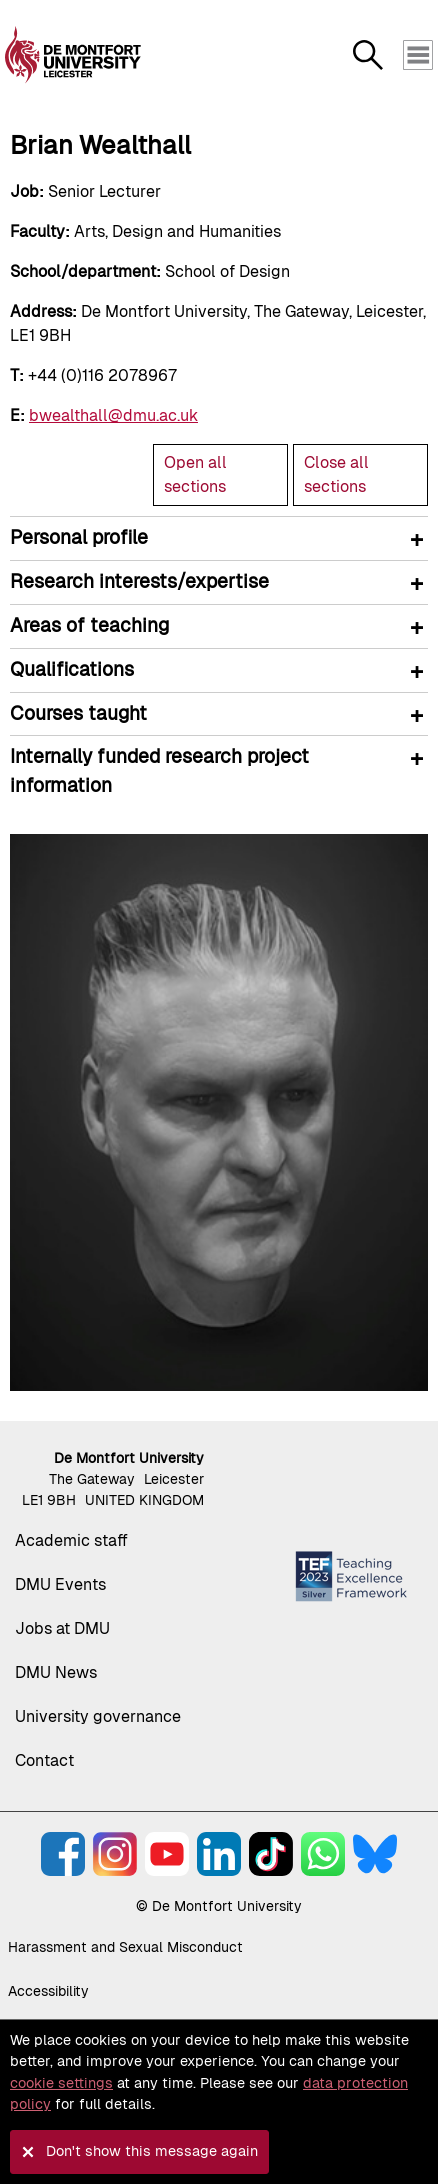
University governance (98, 1716)
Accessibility (48, 1991)
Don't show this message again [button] (152, 2151)
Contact (44, 1760)
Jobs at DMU (62, 1628)
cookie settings (61, 2083)
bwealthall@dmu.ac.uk (113, 415)
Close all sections (336, 474)
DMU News (56, 1672)
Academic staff (71, 1540)
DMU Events (60, 1584)
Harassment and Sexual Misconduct (125, 1947)
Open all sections (195, 474)
